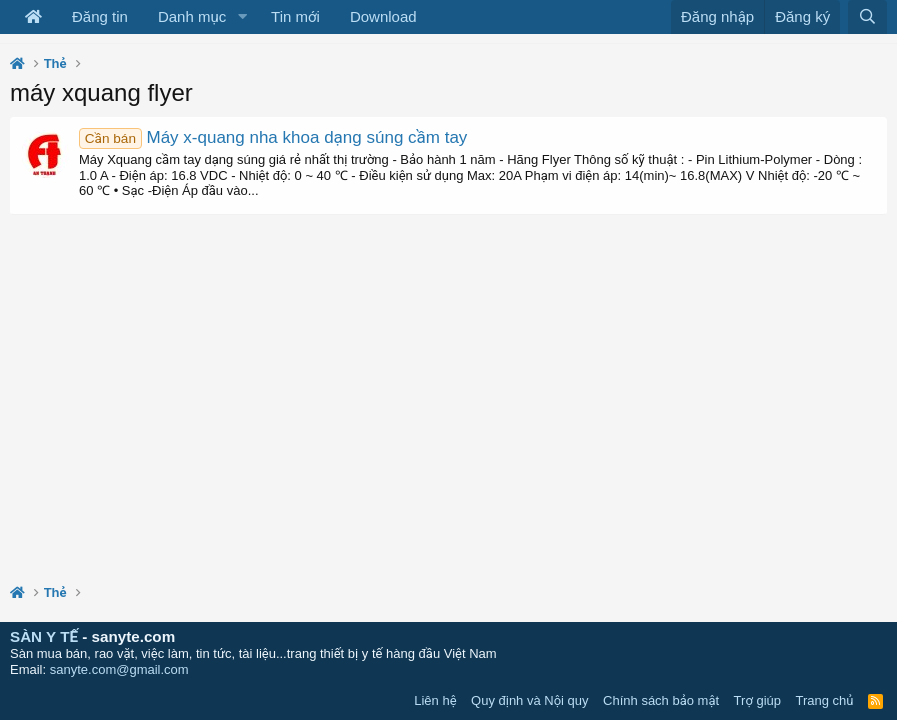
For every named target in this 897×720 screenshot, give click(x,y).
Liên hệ (435, 700)
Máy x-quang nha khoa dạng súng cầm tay (273, 137)
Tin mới (295, 16)
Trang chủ (825, 700)
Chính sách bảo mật (661, 700)
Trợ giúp (757, 700)
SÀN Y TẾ (44, 636)
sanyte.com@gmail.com (119, 669)
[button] (242, 17)
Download (383, 16)
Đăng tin (100, 16)
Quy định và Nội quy (530, 700)
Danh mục (192, 16)
